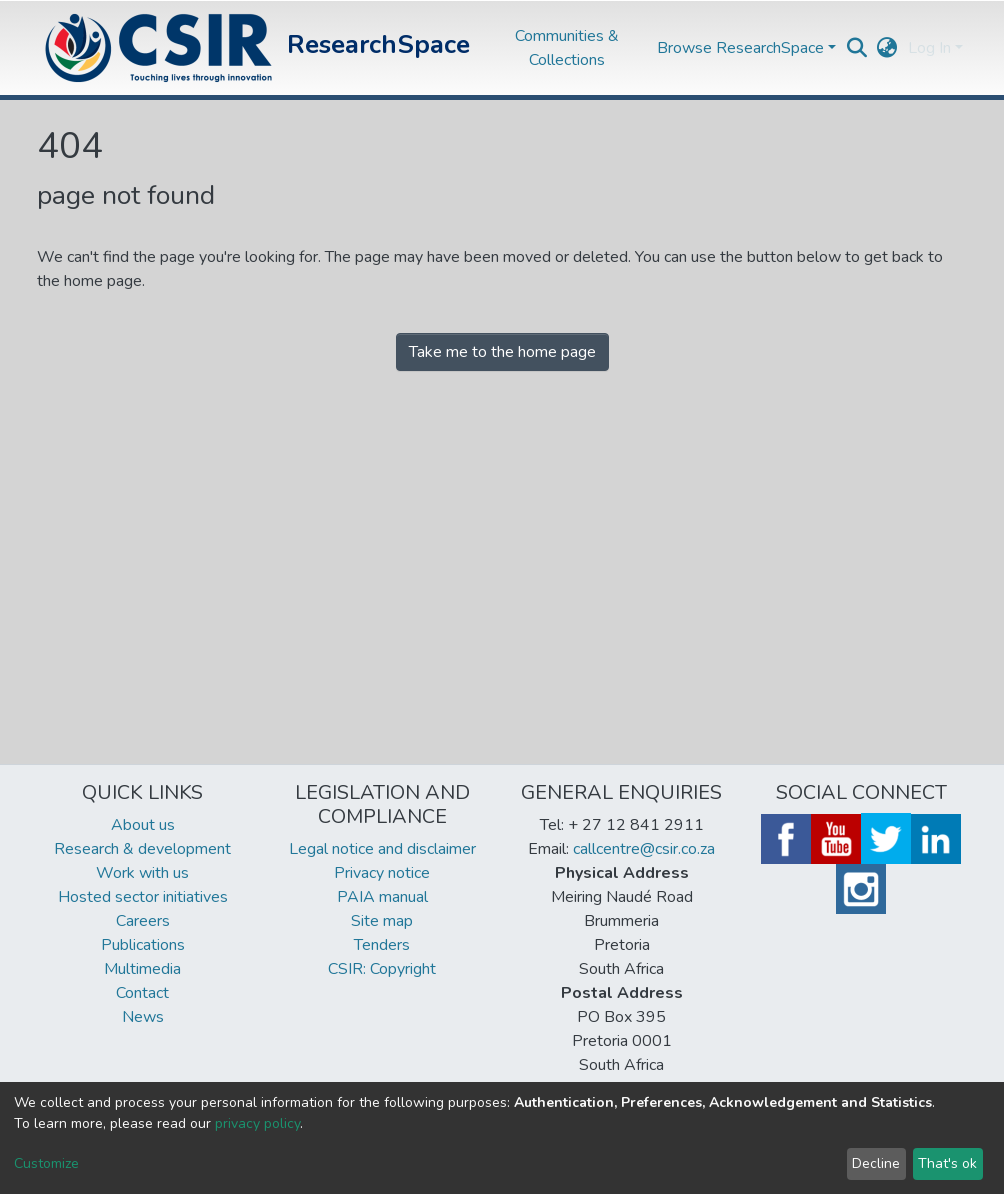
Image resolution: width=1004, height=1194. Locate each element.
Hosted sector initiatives (143, 897)
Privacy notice (382, 873)
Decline (876, 1163)
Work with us (142, 873)
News (143, 1017)
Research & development (142, 849)
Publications (143, 945)
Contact (142, 993)
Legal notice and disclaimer (382, 849)
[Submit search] (857, 48)
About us (143, 825)
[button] (887, 48)
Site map (382, 921)
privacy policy (257, 1123)
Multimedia (142, 969)
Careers (143, 921)
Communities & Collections (567, 48)
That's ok (947, 1163)
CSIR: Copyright (382, 969)
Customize (46, 1163)
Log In (929, 48)
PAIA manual (382, 897)
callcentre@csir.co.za (644, 849)
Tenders (382, 945)
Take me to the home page (502, 352)
